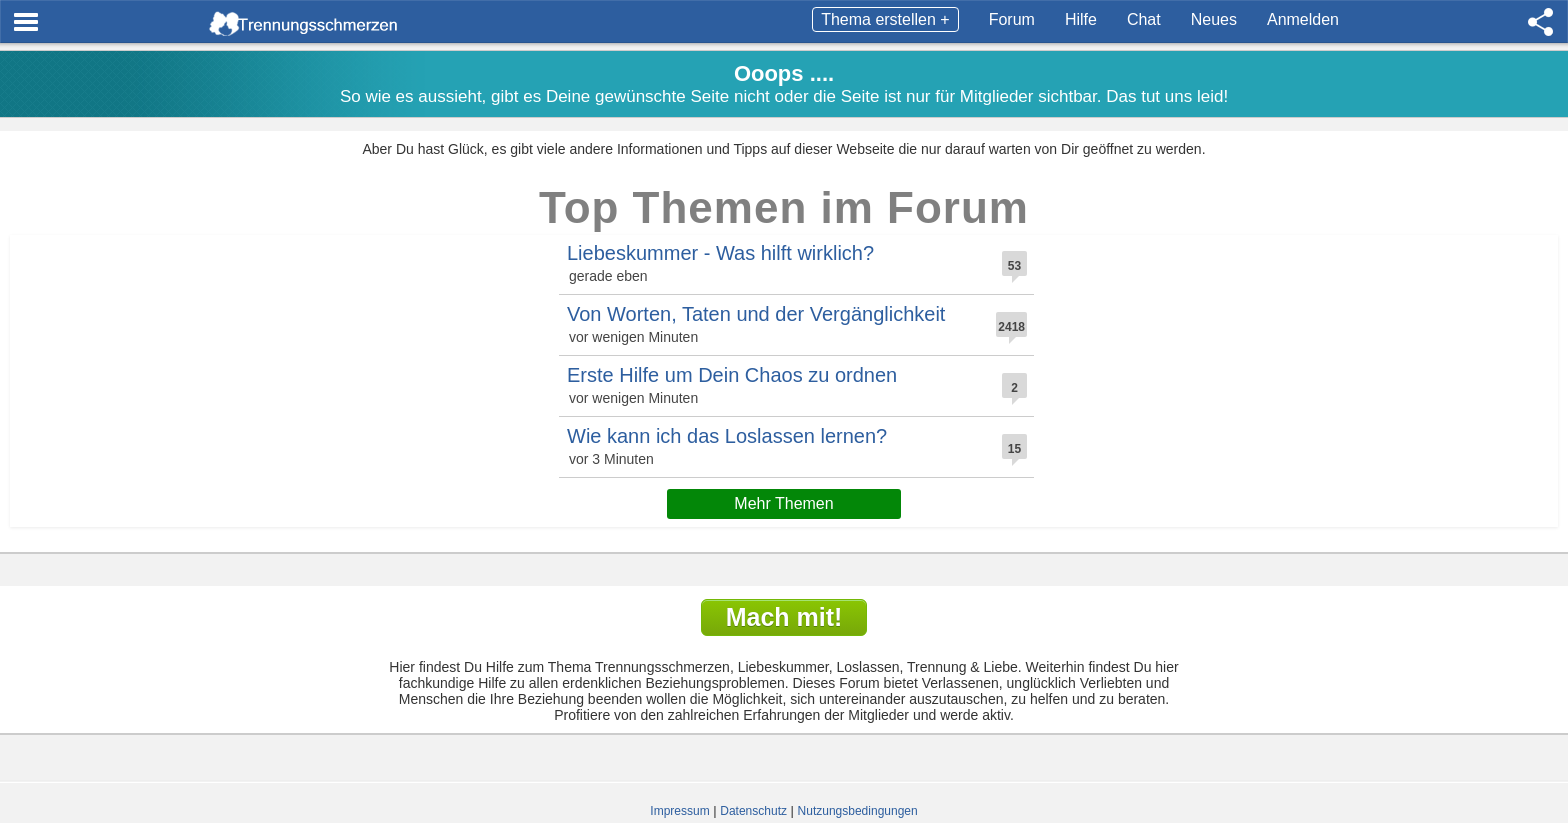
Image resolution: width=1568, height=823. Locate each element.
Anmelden (1303, 19)
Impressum (679, 811)
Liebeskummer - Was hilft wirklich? (720, 253)
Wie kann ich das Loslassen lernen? (727, 436)
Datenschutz (753, 811)
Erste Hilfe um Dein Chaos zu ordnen (732, 375)
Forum (1012, 19)
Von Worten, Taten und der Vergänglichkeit (756, 314)
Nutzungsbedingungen (858, 811)
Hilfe (1081, 19)
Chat (1144, 19)
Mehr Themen (783, 503)
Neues (1214, 19)
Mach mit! (784, 617)
